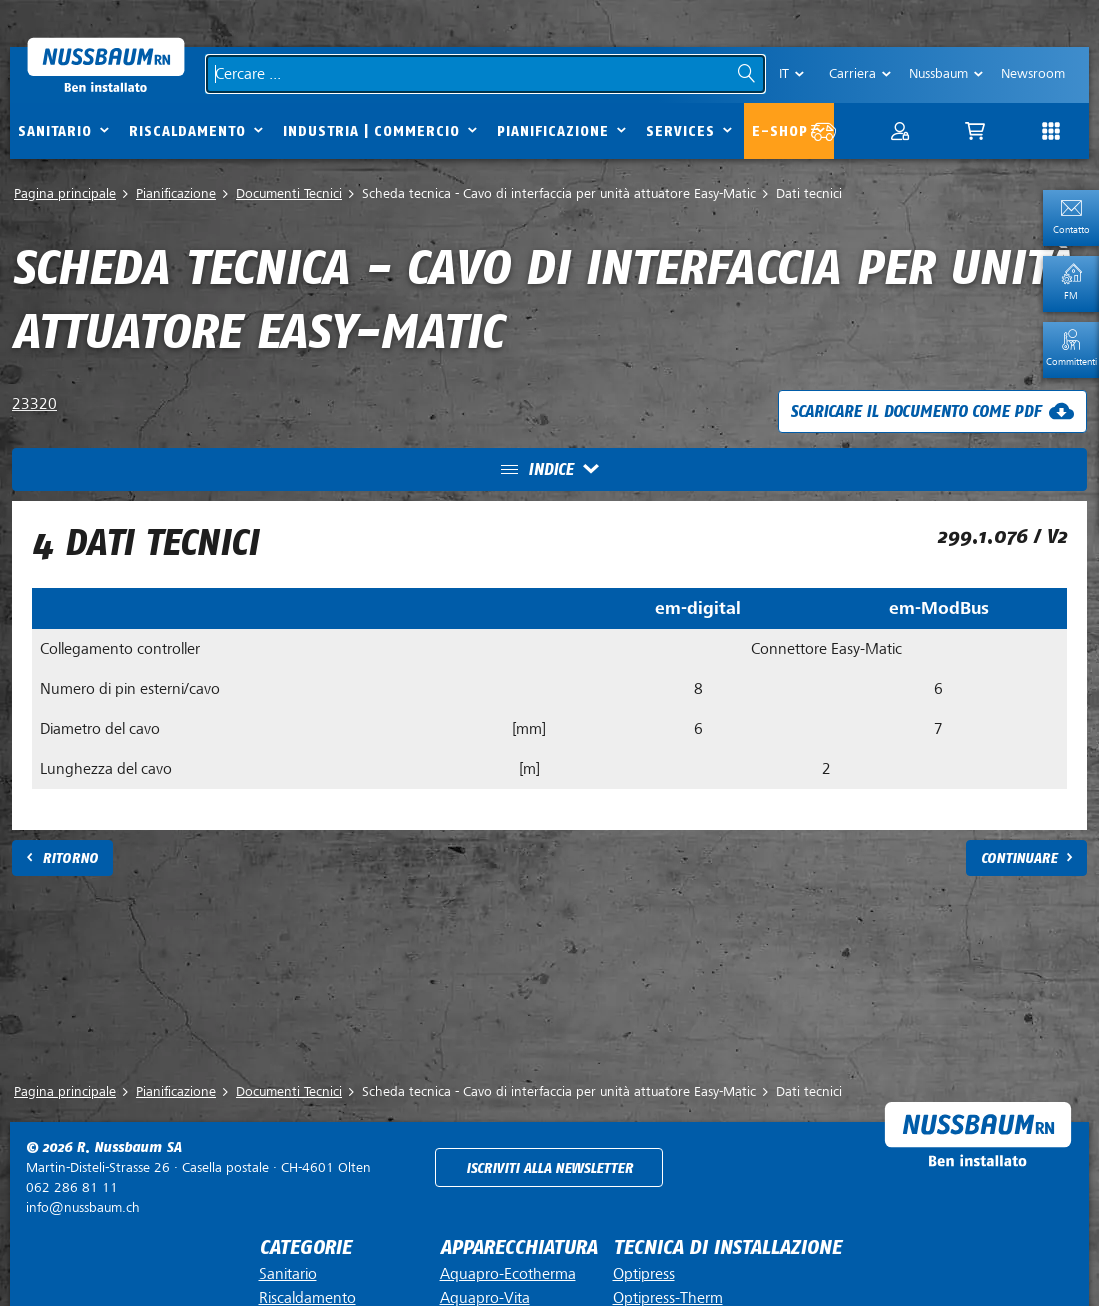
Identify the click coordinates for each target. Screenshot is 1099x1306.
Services (680, 131)
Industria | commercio (371, 131)
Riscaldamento (187, 131)
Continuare (1019, 858)
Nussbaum (938, 73)
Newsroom (1033, 73)
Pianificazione (553, 131)
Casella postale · (198, 1167)
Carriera (852, 73)
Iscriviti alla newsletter (549, 1168)
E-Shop (780, 131)
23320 (34, 404)
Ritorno (70, 858)
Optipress (644, 1274)
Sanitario (55, 131)
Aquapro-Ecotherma (508, 1274)
